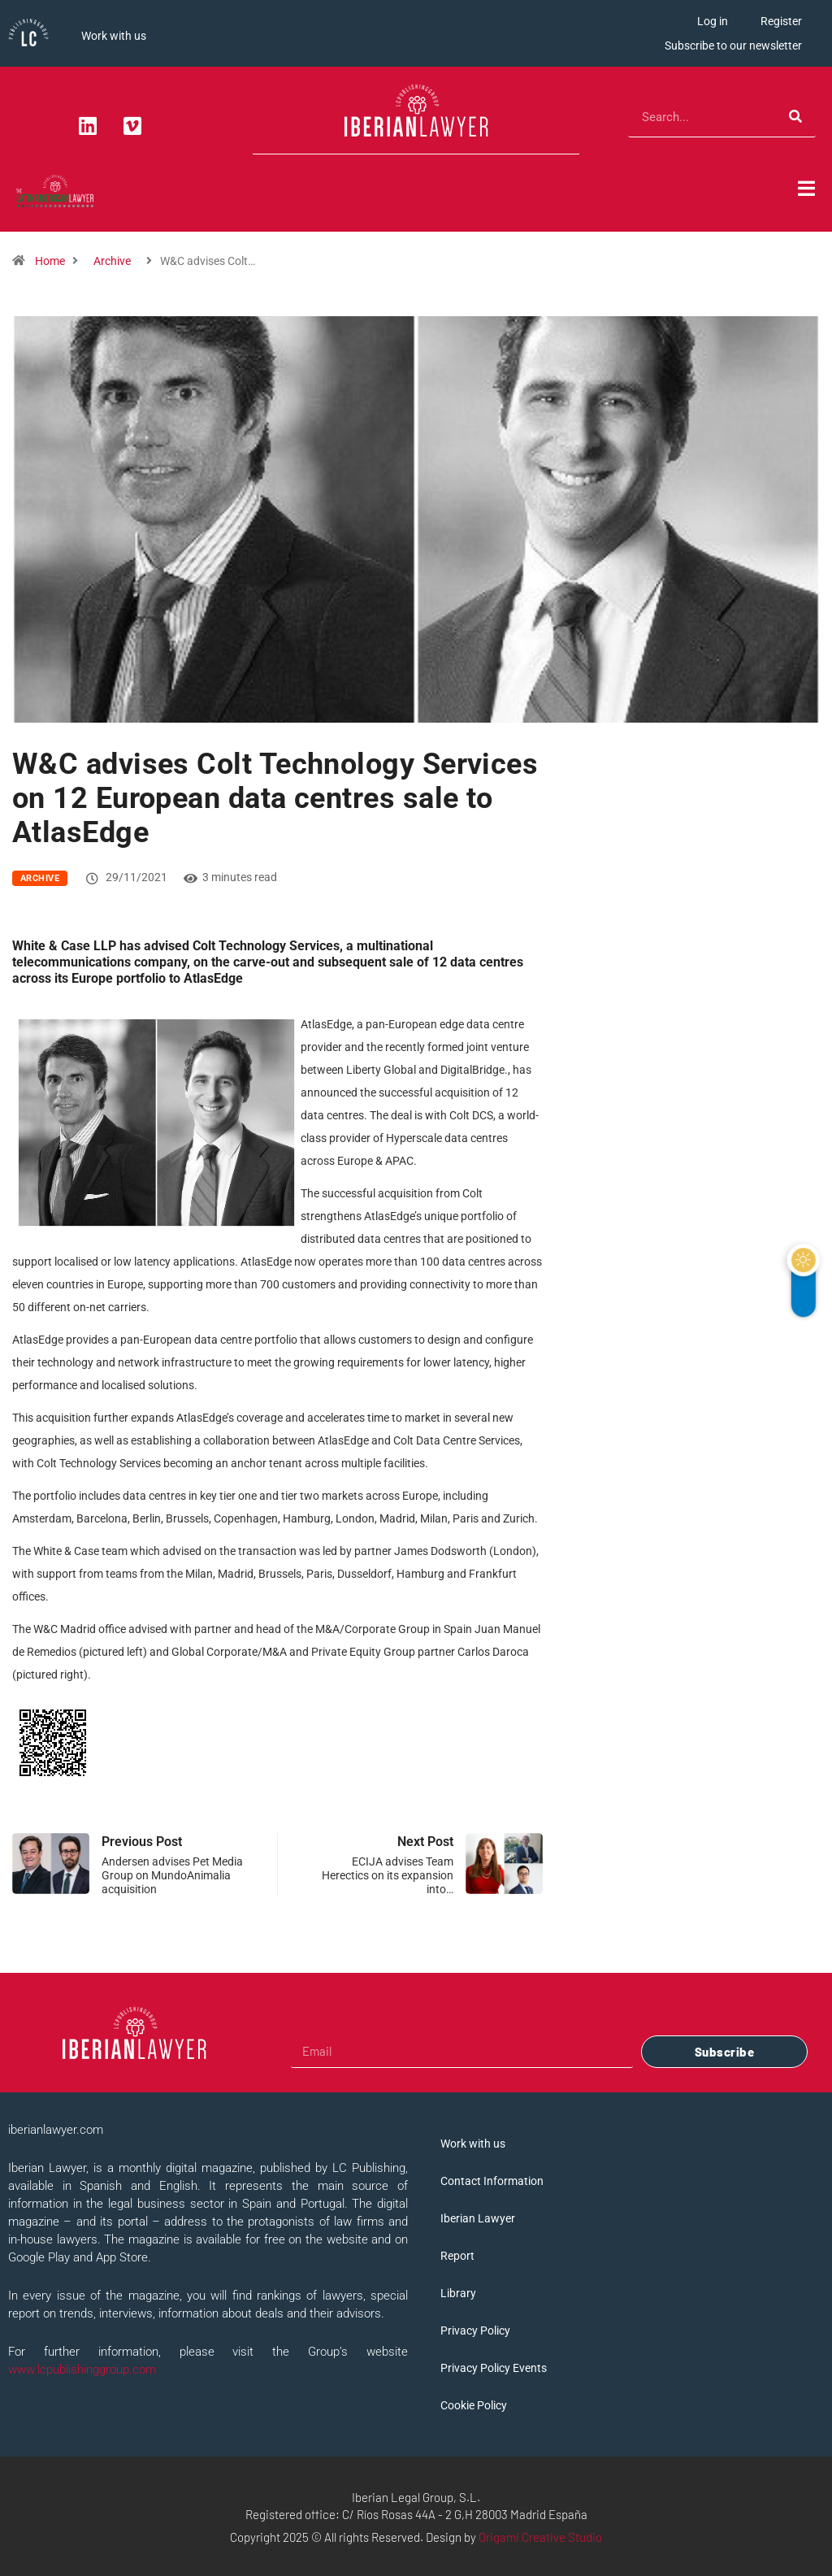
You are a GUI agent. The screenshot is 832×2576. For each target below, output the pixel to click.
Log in (712, 21)
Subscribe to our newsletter (733, 45)
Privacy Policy (475, 2330)
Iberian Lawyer (477, 2218)
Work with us (113, 35)
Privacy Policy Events (493, 2367)
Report (457, 2255)
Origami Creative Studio (540, 2537)
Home (50, 260)
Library (458, 2293)
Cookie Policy (473, 2405)
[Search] (795, 117)
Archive (112, 260)
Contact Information (492, 2180)
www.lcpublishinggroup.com (82, 2369)
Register (781, 21)
